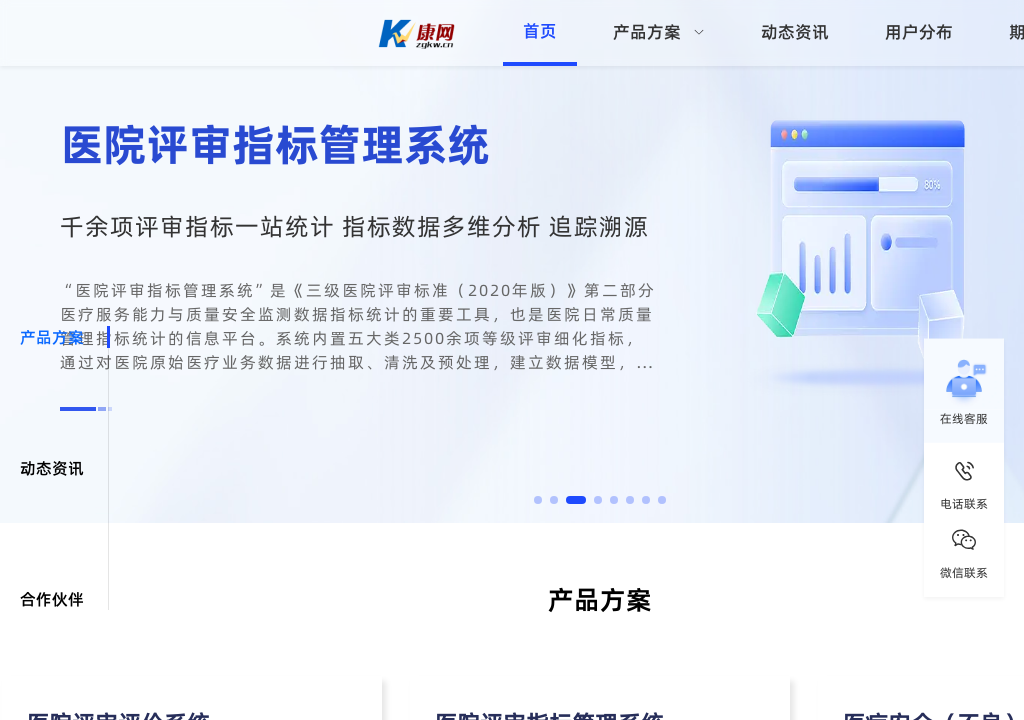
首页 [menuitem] (540, 31)
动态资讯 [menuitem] (795, 32)
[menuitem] (659, 33)
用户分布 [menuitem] (919, 32)
